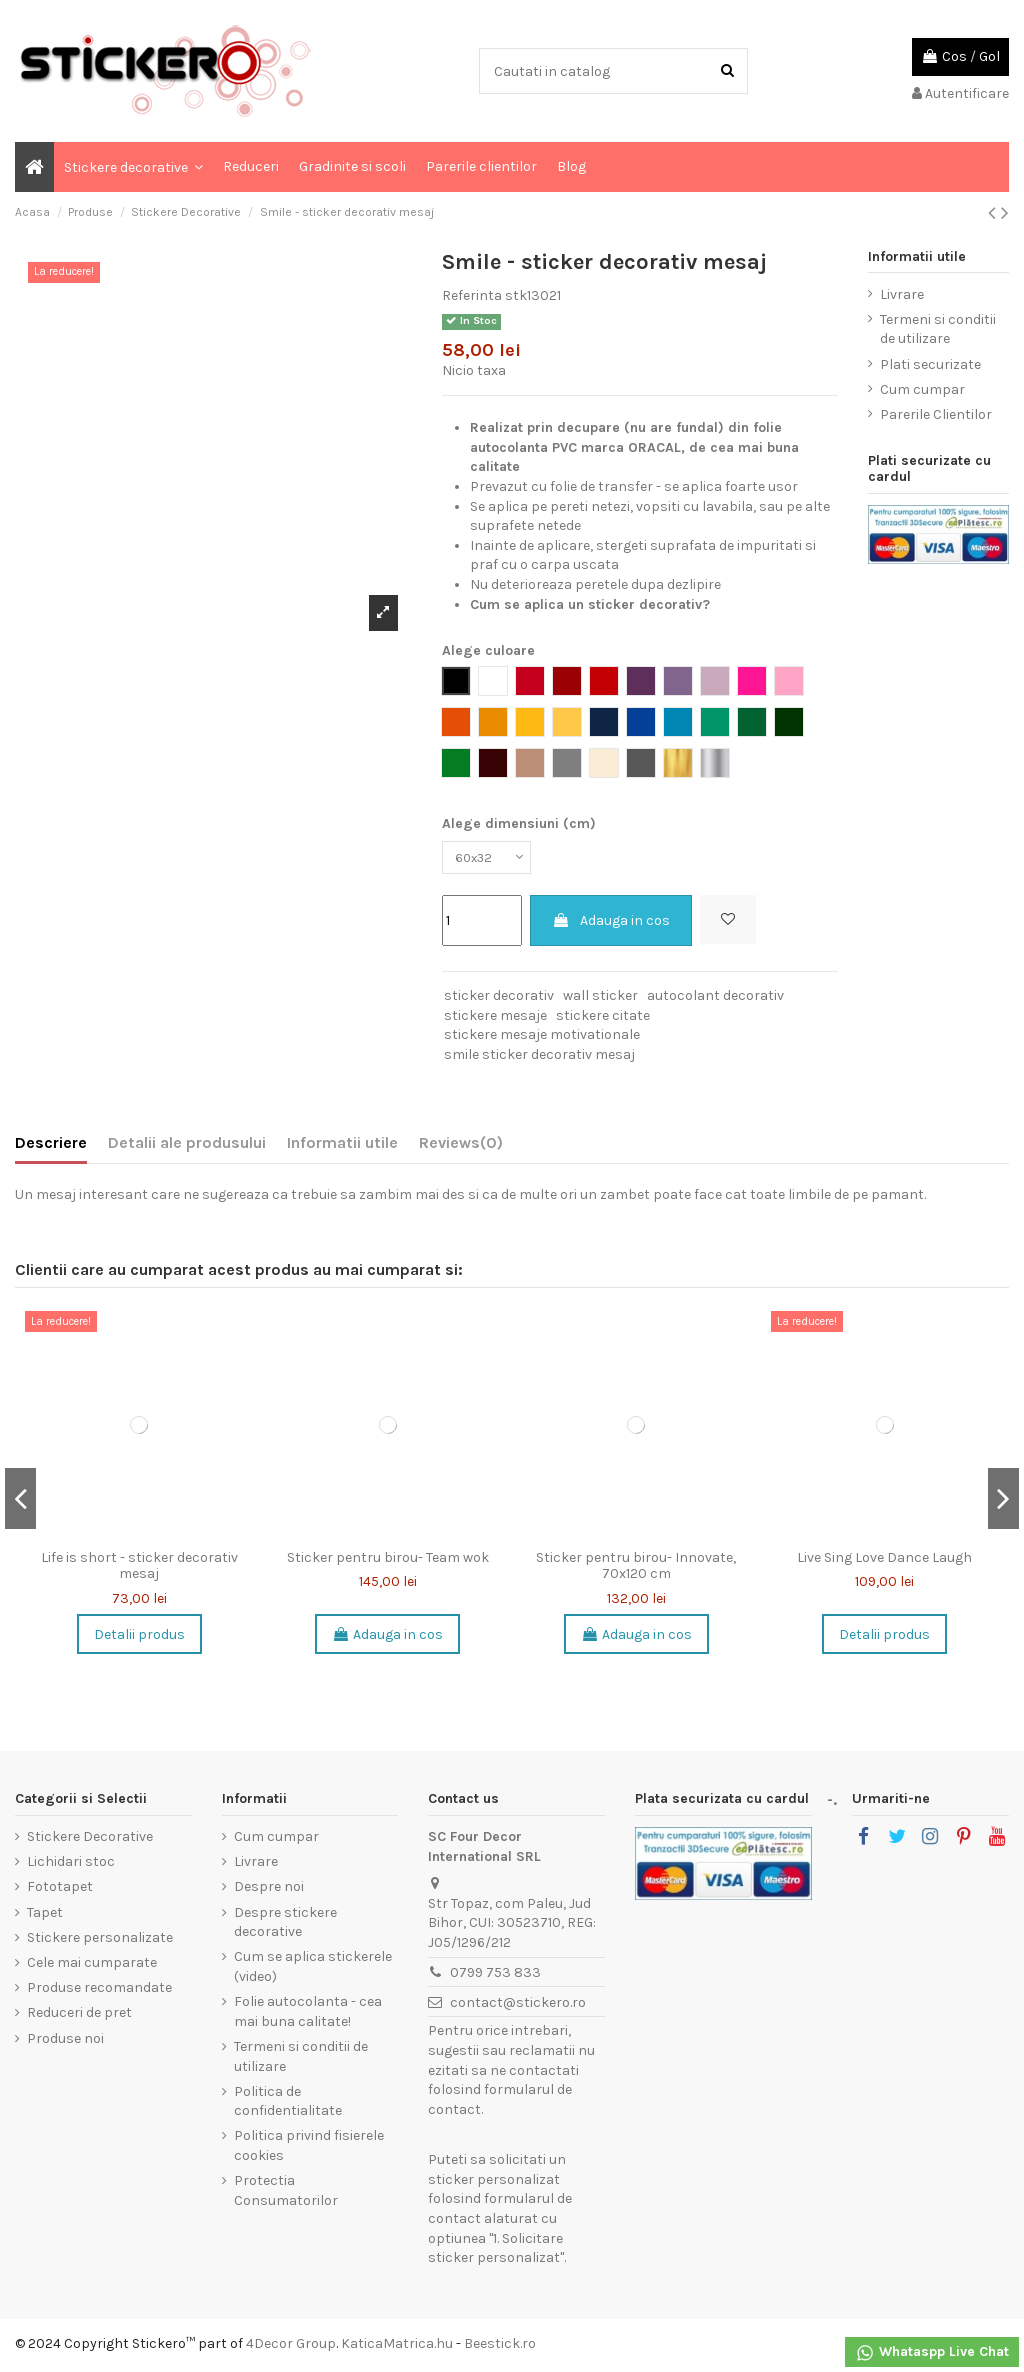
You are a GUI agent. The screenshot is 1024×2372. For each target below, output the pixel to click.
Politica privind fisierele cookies (309, 2149)
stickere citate (603, 1018)
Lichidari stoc (71, 1865)
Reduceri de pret (79, 2016)
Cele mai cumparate (92, 1966)
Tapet (45, 1915)
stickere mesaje (495, 1018)
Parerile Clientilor (936, 414)
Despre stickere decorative (285, 1925)
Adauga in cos (611, 924)
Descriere (51, 1146)
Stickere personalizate (100, 1941)
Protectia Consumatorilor (286, 2194)
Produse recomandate (99, 1991)
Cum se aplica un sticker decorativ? (590, 604)
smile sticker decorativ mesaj (539, 1058)
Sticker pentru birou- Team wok (388, 1561)
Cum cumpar (922, 389)
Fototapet (60, 1890)
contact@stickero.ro (518, 2005)
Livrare (902, 294)
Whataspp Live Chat (932, 2353)
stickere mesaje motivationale (542, 1038)
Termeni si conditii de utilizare (938, 329)
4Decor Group (291, 2347)
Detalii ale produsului (187, 1146)
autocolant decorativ (715, 999)
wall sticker (600, 999)
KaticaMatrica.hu (397, 2347)
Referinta (472, 295)
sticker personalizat (494, 2183)
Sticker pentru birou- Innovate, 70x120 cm (636, 1570)
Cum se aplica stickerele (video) (313, 1970)
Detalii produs (139, 1637)
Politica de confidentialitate (288, 2105)
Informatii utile (342, 1146)
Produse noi (65, 2041)
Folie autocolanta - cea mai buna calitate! (308, 2015)
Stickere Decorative (90, 1840)
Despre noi (269, 1890)
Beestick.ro (500, 2347)
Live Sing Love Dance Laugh (884, 1561)
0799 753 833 (495, 1976)
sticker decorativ (499, 999)
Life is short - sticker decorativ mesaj (139, 1570)
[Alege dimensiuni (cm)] (491, 859)
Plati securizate (930, 364)
